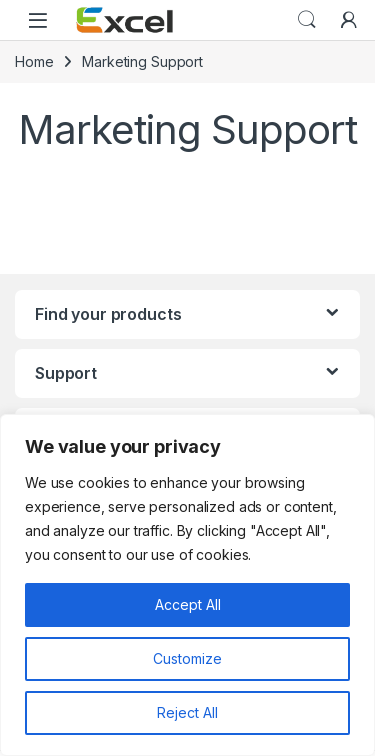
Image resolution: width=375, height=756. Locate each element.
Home (34, 61)
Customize (187, 658)
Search (307, 20)
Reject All (187, 712)
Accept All (188, 604)
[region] (187, 585)
